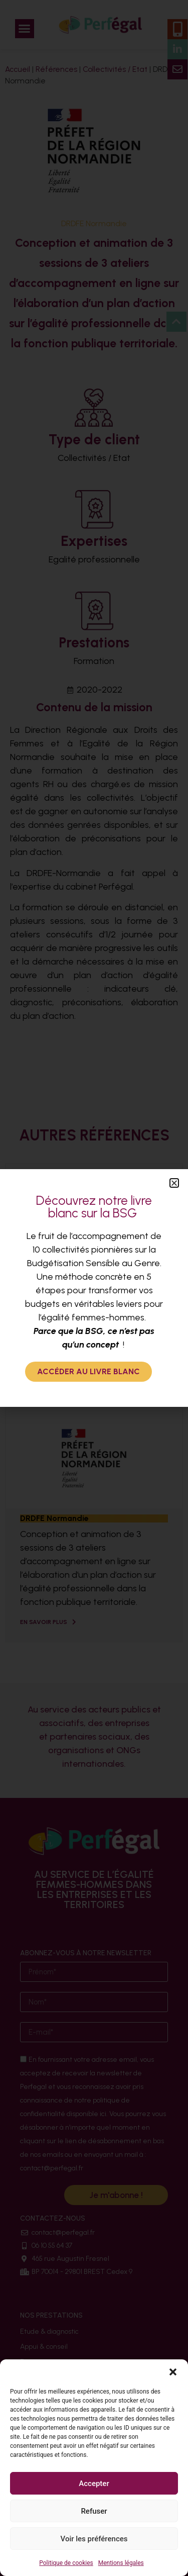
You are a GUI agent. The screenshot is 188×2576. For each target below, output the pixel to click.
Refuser (94, 2511)
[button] (173, 2372)
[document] (94, 1288)
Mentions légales (121, 2562)
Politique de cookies (66, 2562)
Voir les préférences (94, 2538)
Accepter (94, 2483)
